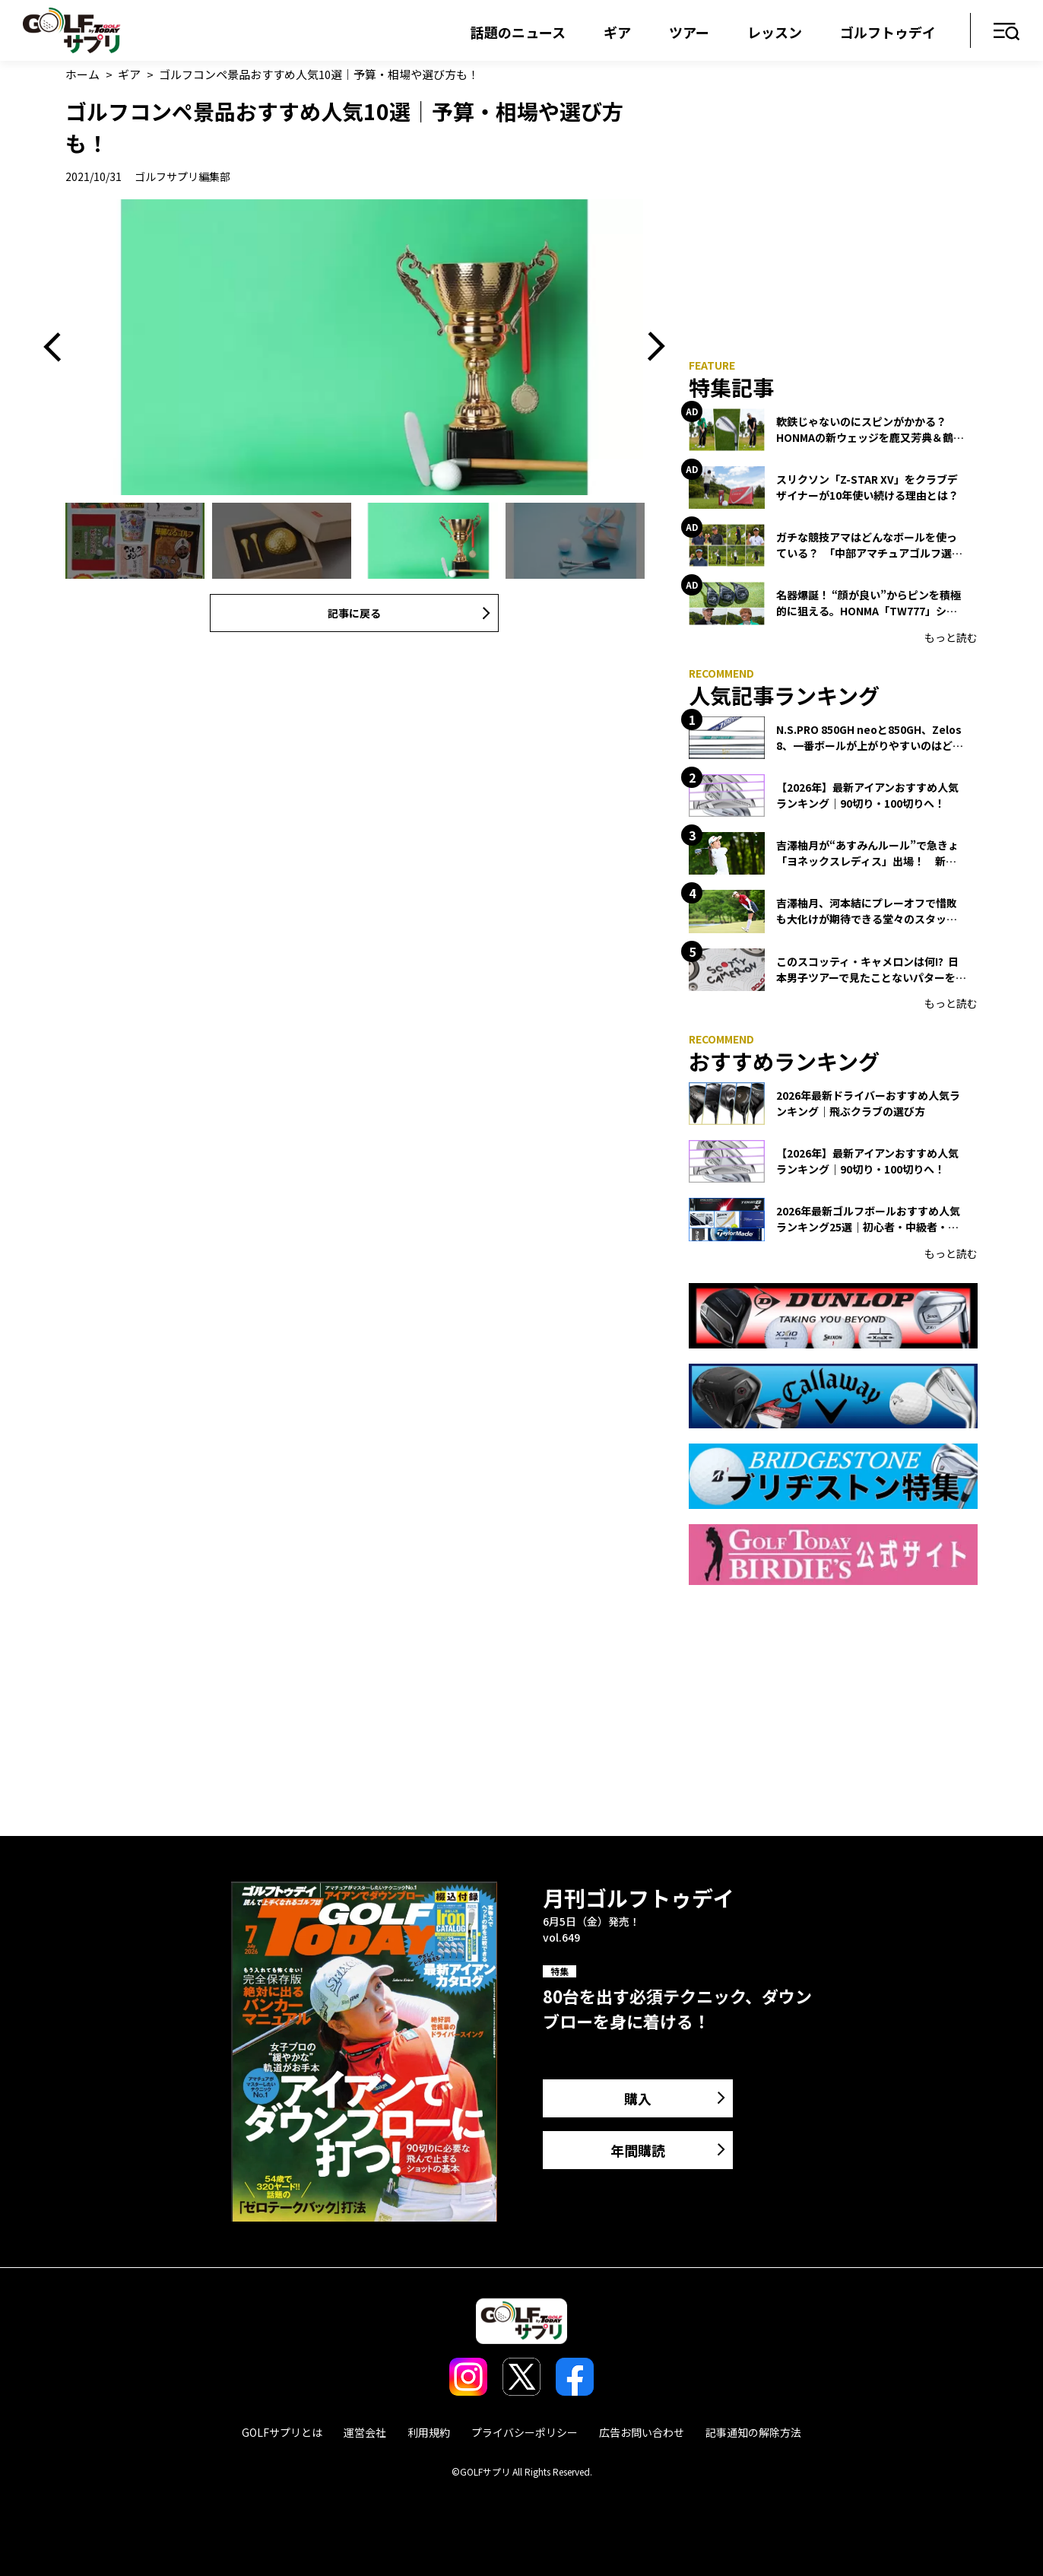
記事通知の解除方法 (753, 2432)
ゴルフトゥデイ (888, 32)
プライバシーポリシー (524, 2432)
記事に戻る (354, 613)
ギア (617, 32)
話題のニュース (518, 32)
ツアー (689, 32)
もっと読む (951, 637)
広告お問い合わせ (641, 2432)
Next (651, 347)
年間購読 (637, 2150)
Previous (58, 347)
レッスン (774, 32)
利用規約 (428, 2432)
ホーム (82, 74)
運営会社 (365, 2432)
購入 (637, 2098)
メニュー (1007, 32)
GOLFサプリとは (282, 2432)
